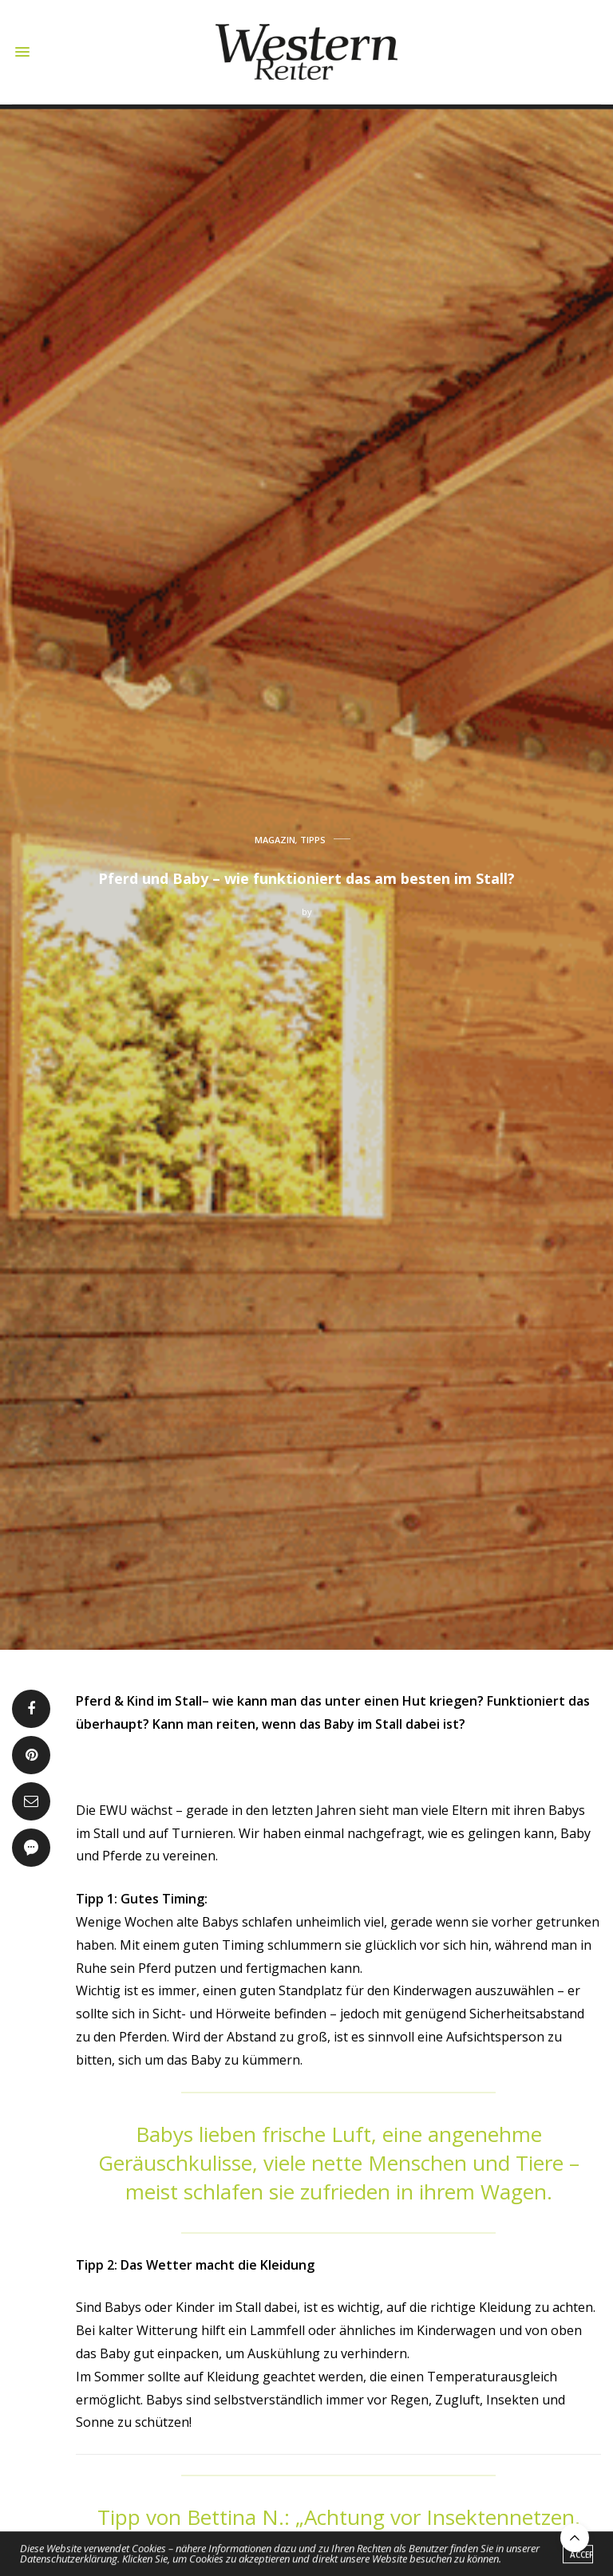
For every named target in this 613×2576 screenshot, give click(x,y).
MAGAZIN (275, 839)
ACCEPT (581, 2556)
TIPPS (313, 839)
